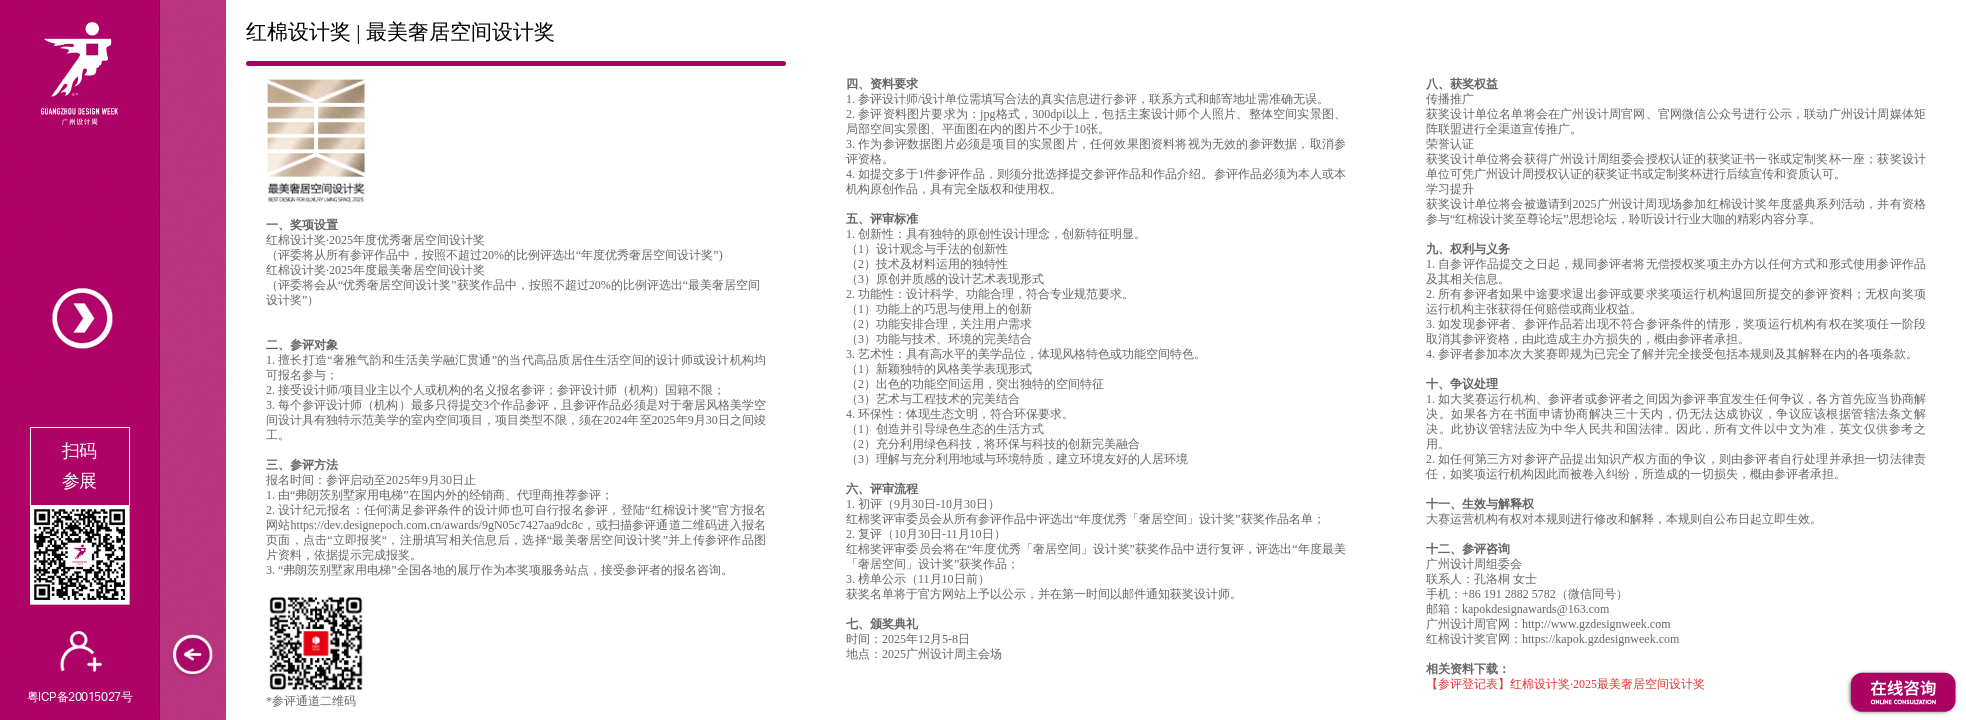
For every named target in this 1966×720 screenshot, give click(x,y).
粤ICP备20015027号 (79, 696)
